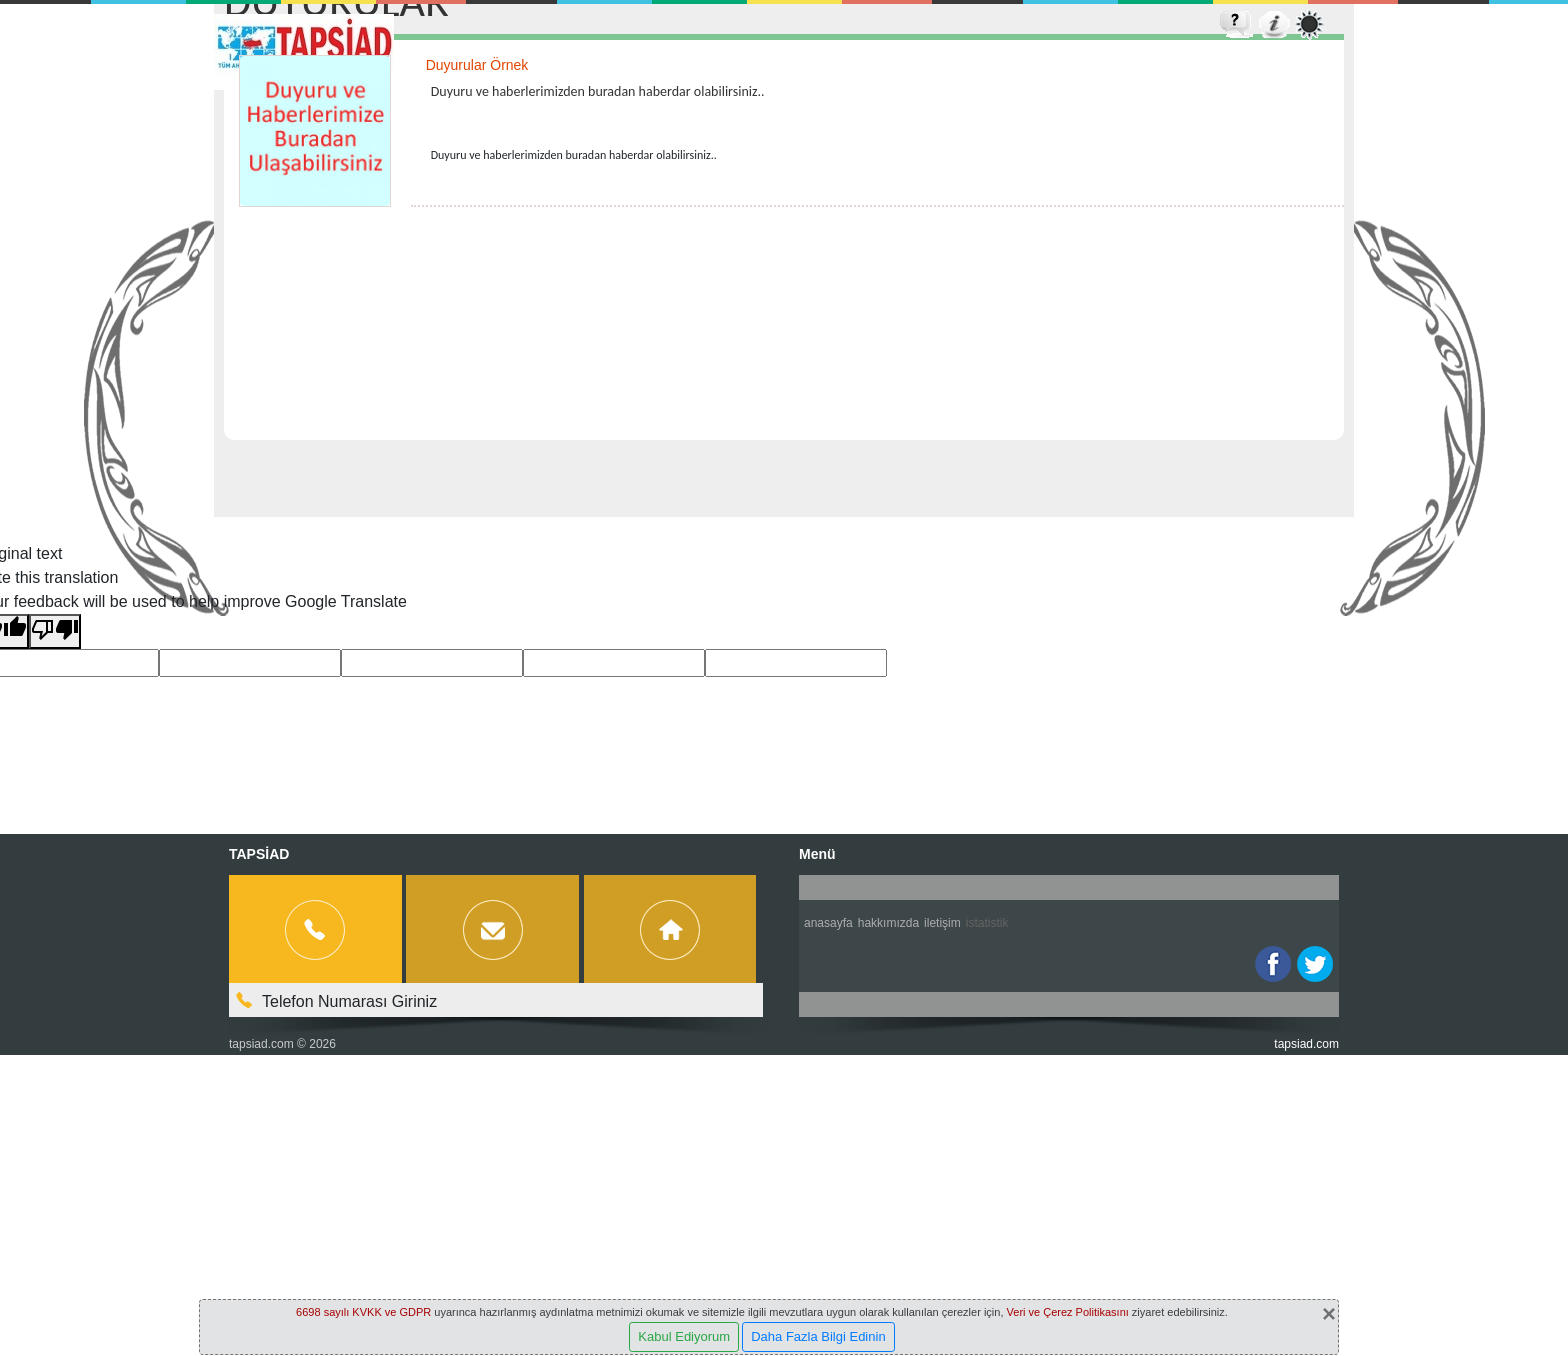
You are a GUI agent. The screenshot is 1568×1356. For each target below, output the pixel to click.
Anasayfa (828, 923)
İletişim (942, 923)
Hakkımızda (888, 923)
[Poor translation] (55, 631)
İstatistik (987, 923)
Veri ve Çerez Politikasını (1068, 1312)
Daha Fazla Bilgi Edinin (818, 1336)
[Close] (1329, 1314)
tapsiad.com (261, 1044)
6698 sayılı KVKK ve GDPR (363, 1312)
